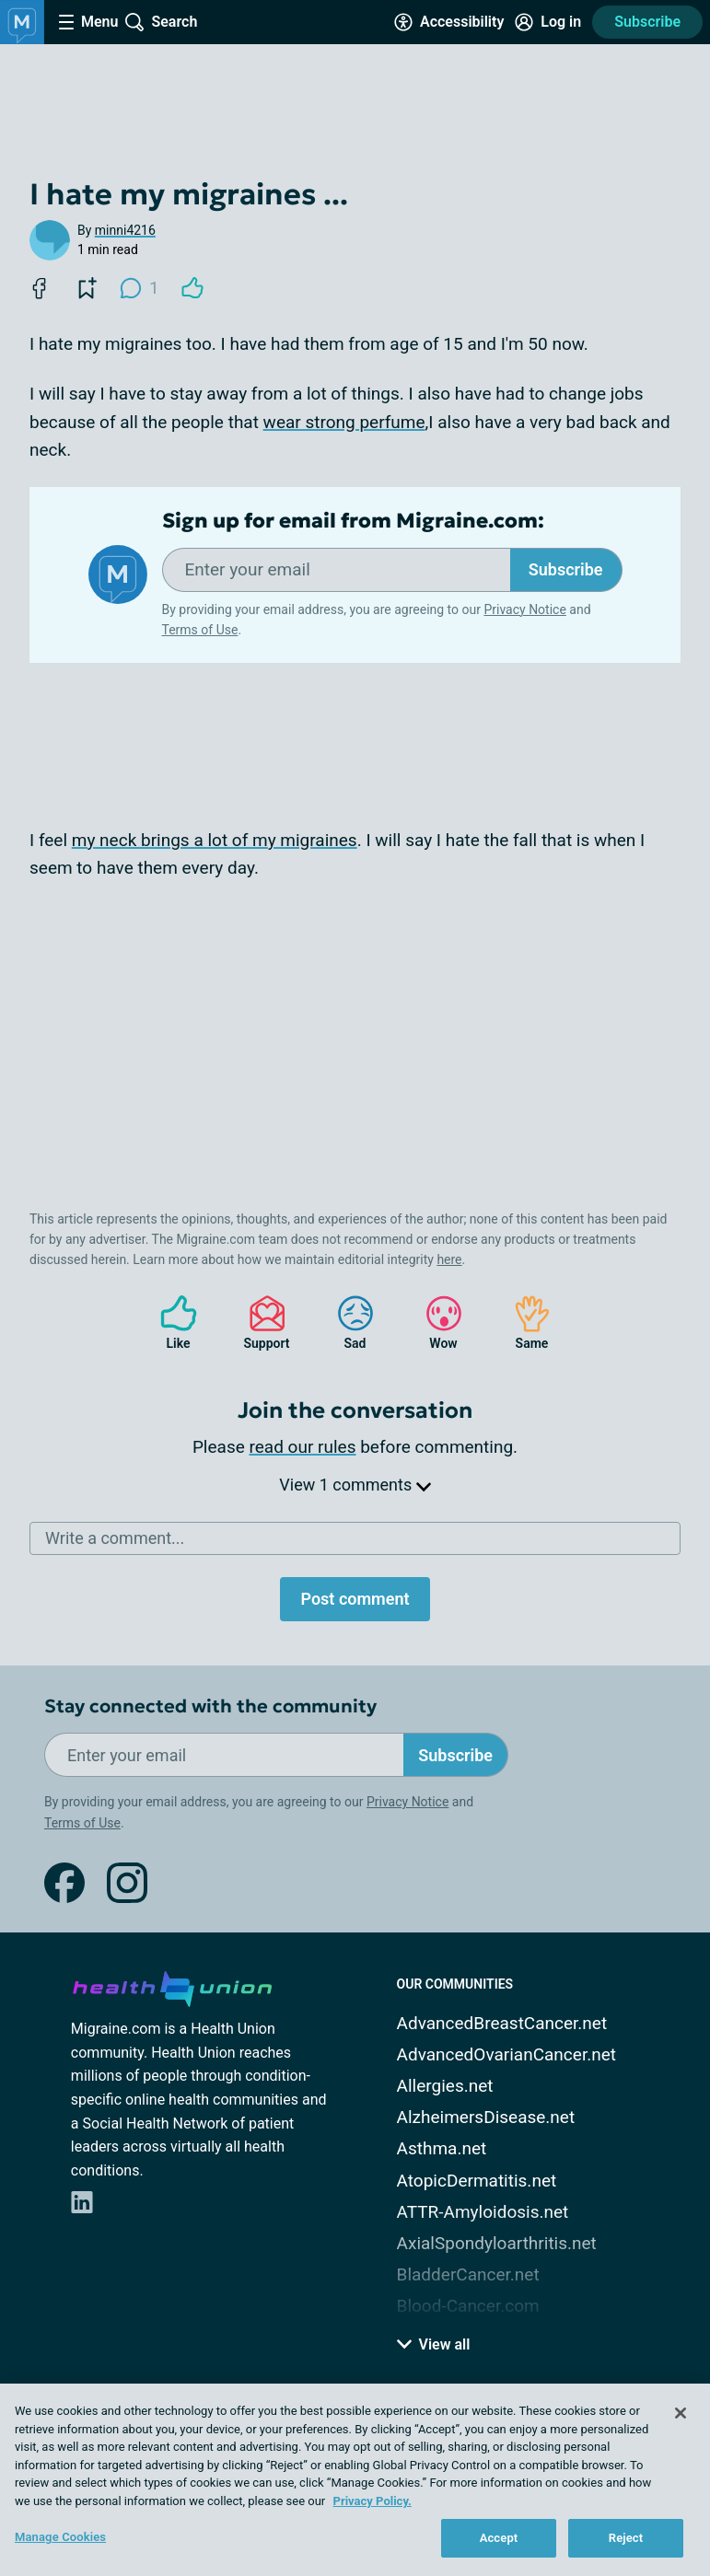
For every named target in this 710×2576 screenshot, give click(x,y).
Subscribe (647, 21)
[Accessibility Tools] (448, 22)
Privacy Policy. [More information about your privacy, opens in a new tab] (372, 2501)
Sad (346, 1322)
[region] (355, 2480)
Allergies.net (445, 2085)
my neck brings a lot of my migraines (214, 840)
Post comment (354, 1598)
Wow (434, 1322)
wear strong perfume (344, 422)
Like (169, 1322)
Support (260, 1322)
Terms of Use (200, 629)
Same (523, 1322)
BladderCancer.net (468, 2274)
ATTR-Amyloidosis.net (483, 2211)
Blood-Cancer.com (468, 2305)
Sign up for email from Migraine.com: (353, 521)
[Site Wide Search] (161, 22)
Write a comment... (114, 1538)
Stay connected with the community (210, 1706)
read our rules (303, 1446)
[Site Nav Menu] (88, 22)
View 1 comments (354, 1484)
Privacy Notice (524, 609)
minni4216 (125, 230)
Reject (626, 2538)
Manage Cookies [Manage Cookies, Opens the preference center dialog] (60, 2537)
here (448, 1259)
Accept (499, 2538)
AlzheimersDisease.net (486, 2117)
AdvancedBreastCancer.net (502, 2023)
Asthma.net (442, 2148)
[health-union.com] (172, 1986)
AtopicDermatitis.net (477, 2180)
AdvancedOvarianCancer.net (506, 2054)
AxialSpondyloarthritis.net (497, 2243)
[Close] (680, 2413)
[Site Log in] (548, 22)
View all (434, 2344)
